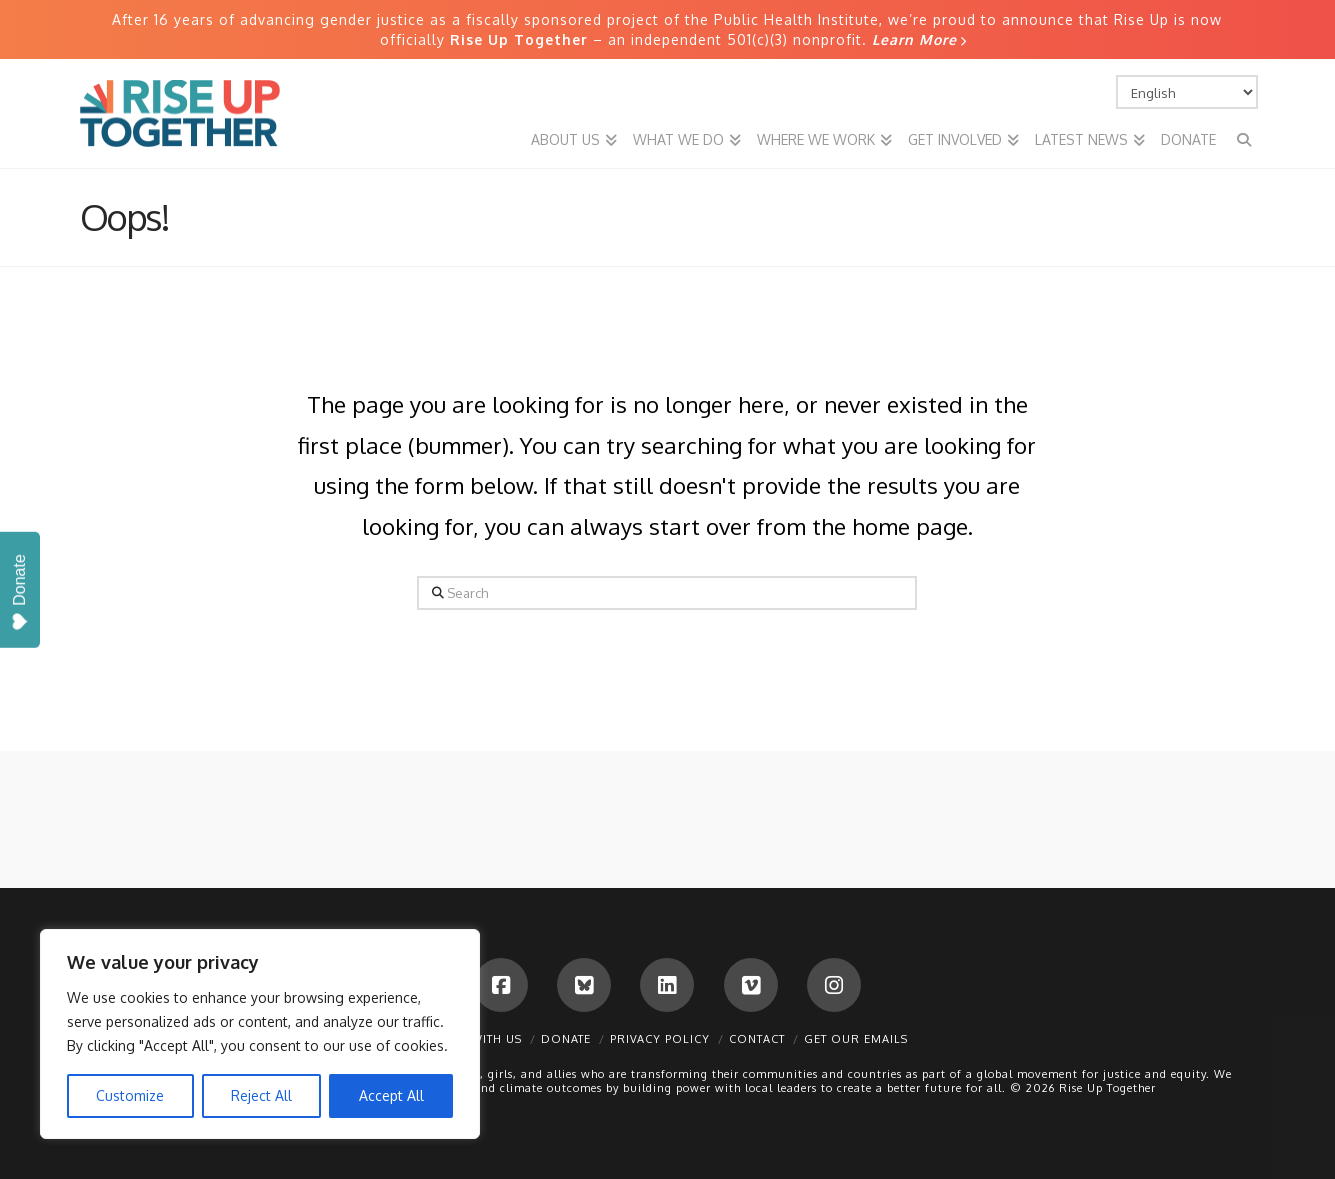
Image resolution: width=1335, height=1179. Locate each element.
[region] (260, 1034)
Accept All (391, 1095)
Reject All (261, 1095)
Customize (130, 1095)
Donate (566, 1039)
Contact (757, 1039)
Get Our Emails (856, 1039)
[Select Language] (1187, 92)
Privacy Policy (660, 1039)
